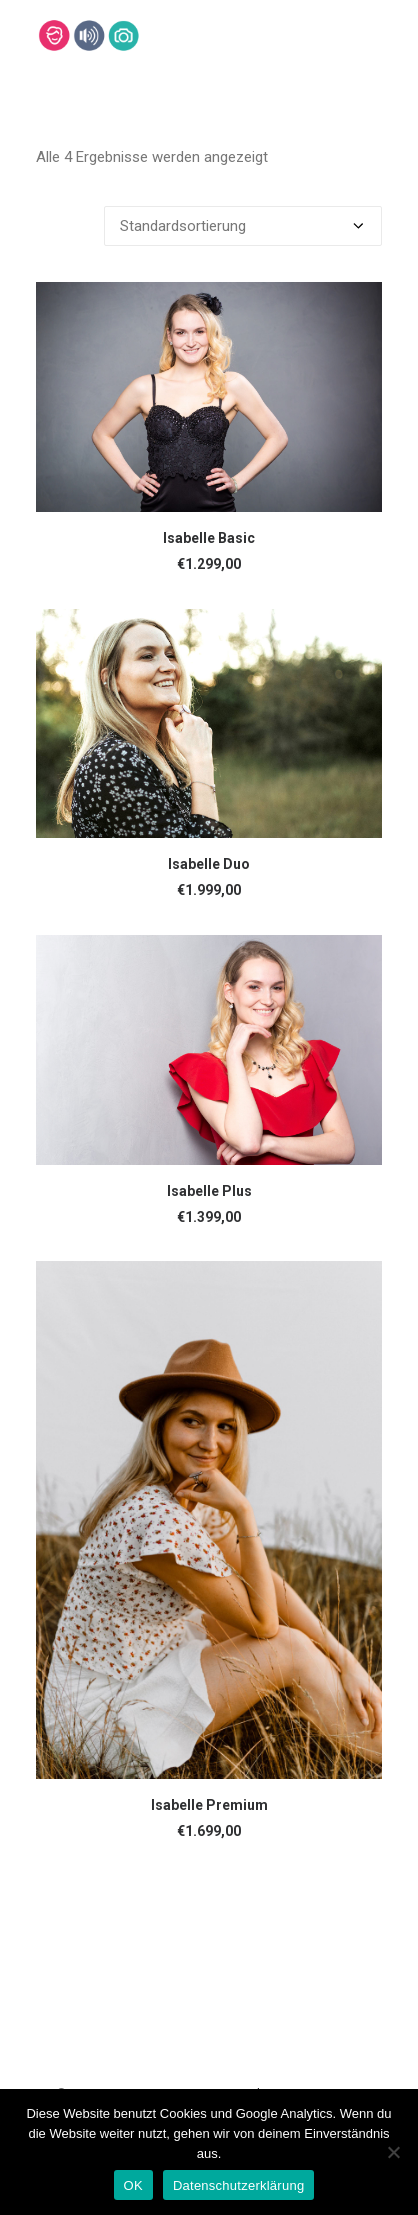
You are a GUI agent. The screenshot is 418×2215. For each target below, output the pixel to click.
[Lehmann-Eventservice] (53, 35)
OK (133, 2185)
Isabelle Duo (209, 864)
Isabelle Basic (209, 538)
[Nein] (393, 2152)
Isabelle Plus (209, 1191)
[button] (209, 397)
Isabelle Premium (209, 1805)
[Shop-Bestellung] (243, 226)
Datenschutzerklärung (238, 2185)
